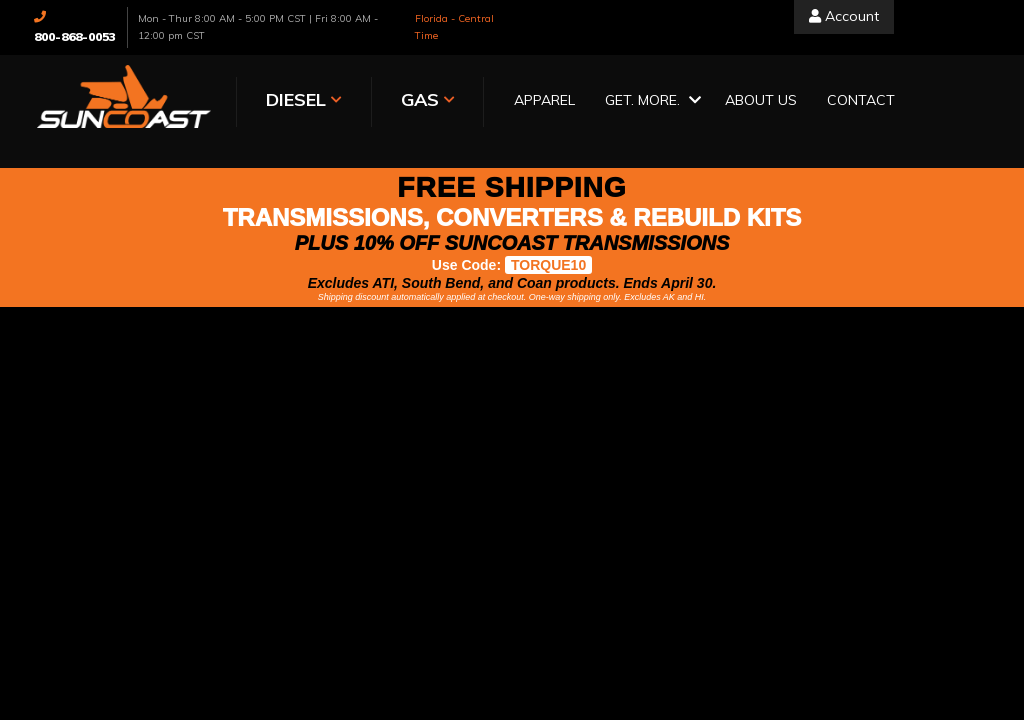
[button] (650, 101)
